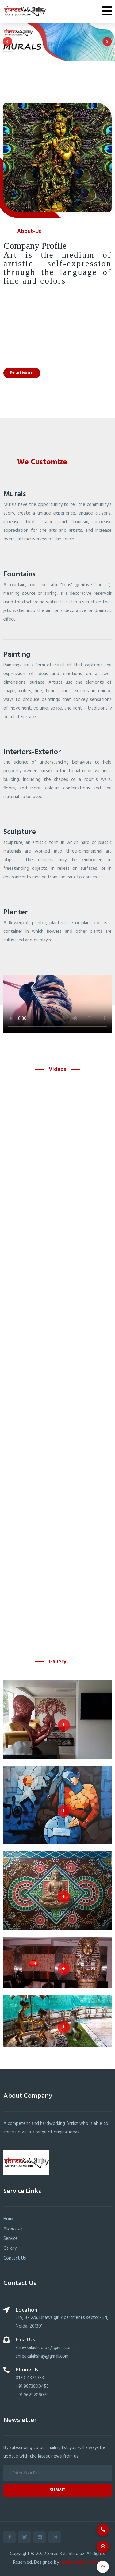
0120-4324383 (30, 2378)
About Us (13, 2228)
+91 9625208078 (32, 2395)
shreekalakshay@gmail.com (42, 2356)
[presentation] (7, 41)
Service (10, 2238)
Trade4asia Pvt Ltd (81, 2562)
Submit (58, 2490)
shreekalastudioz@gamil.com (44, 2347)
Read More (21, 373)
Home (9, 2219)
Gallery (10, 2248)
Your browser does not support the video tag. (57, 1004)
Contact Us (14, 2258)
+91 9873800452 (32, 2386)
